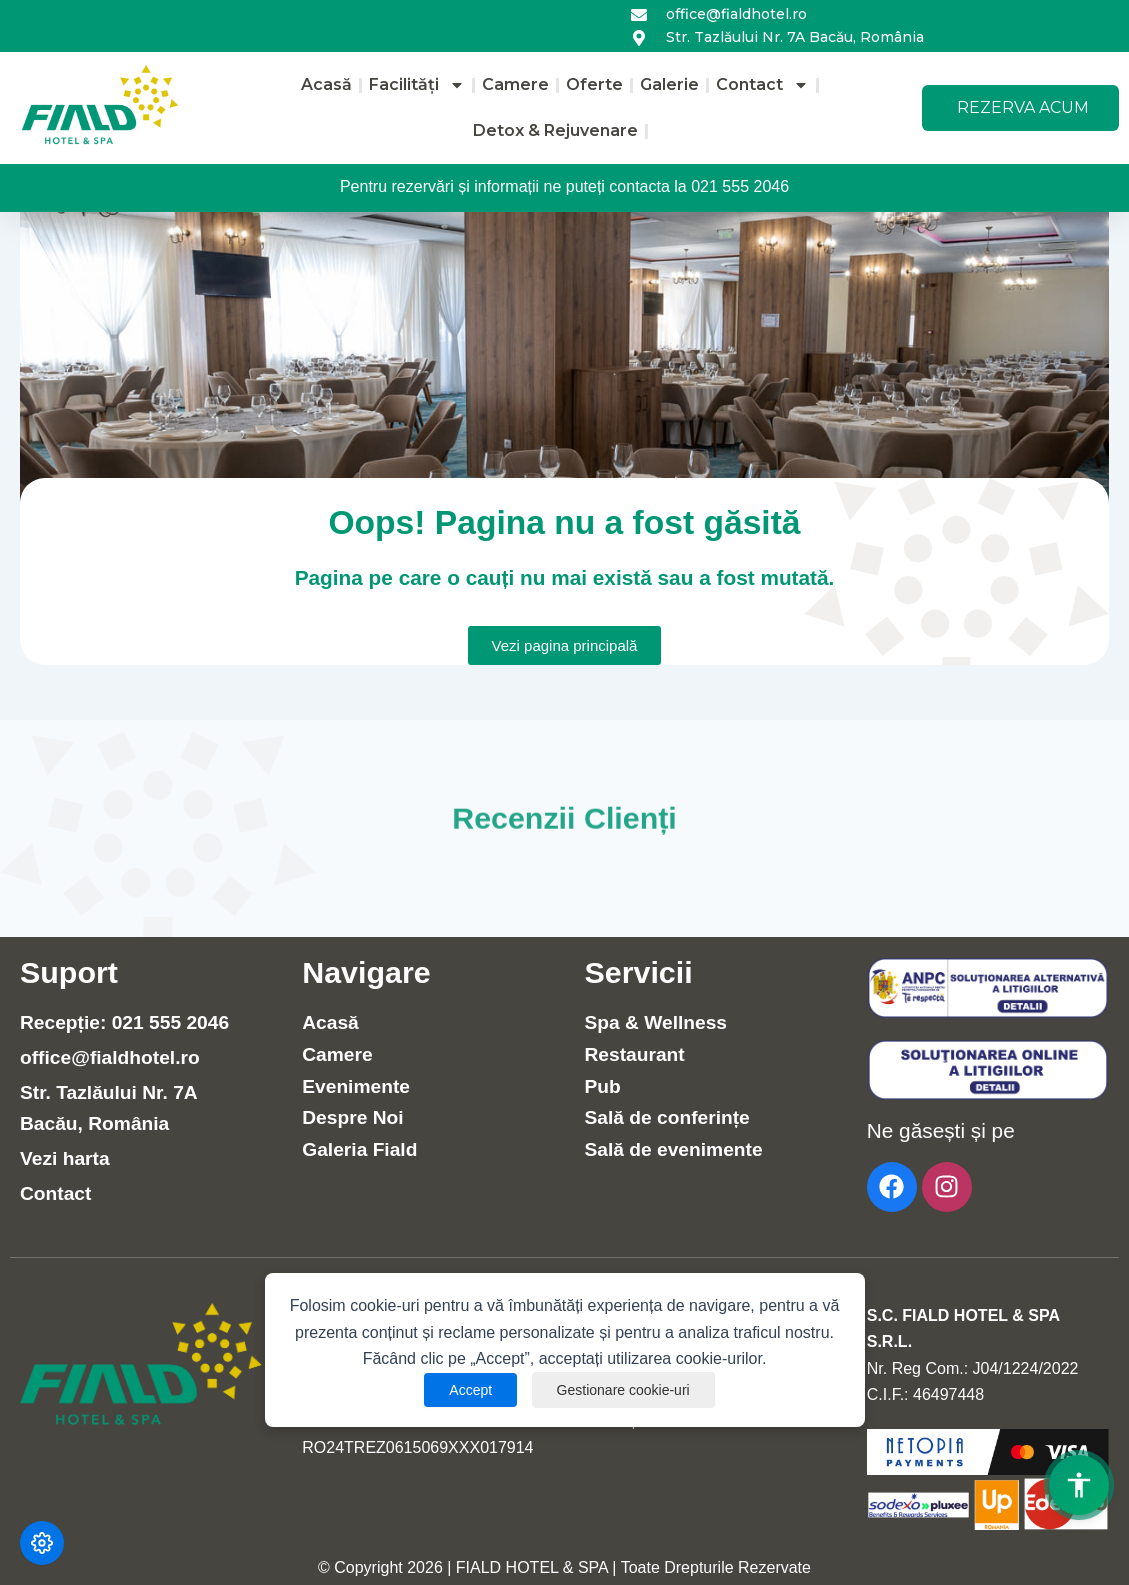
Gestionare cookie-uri (623, 1390)
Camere (515, 84)
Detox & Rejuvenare (555, 130)
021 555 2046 (740, 186)
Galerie (669, 84)
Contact (762, 85)
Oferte (594, 84)
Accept (470, 1390)
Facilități (417, 85)
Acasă (326, 84)
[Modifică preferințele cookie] (42, 1543)
